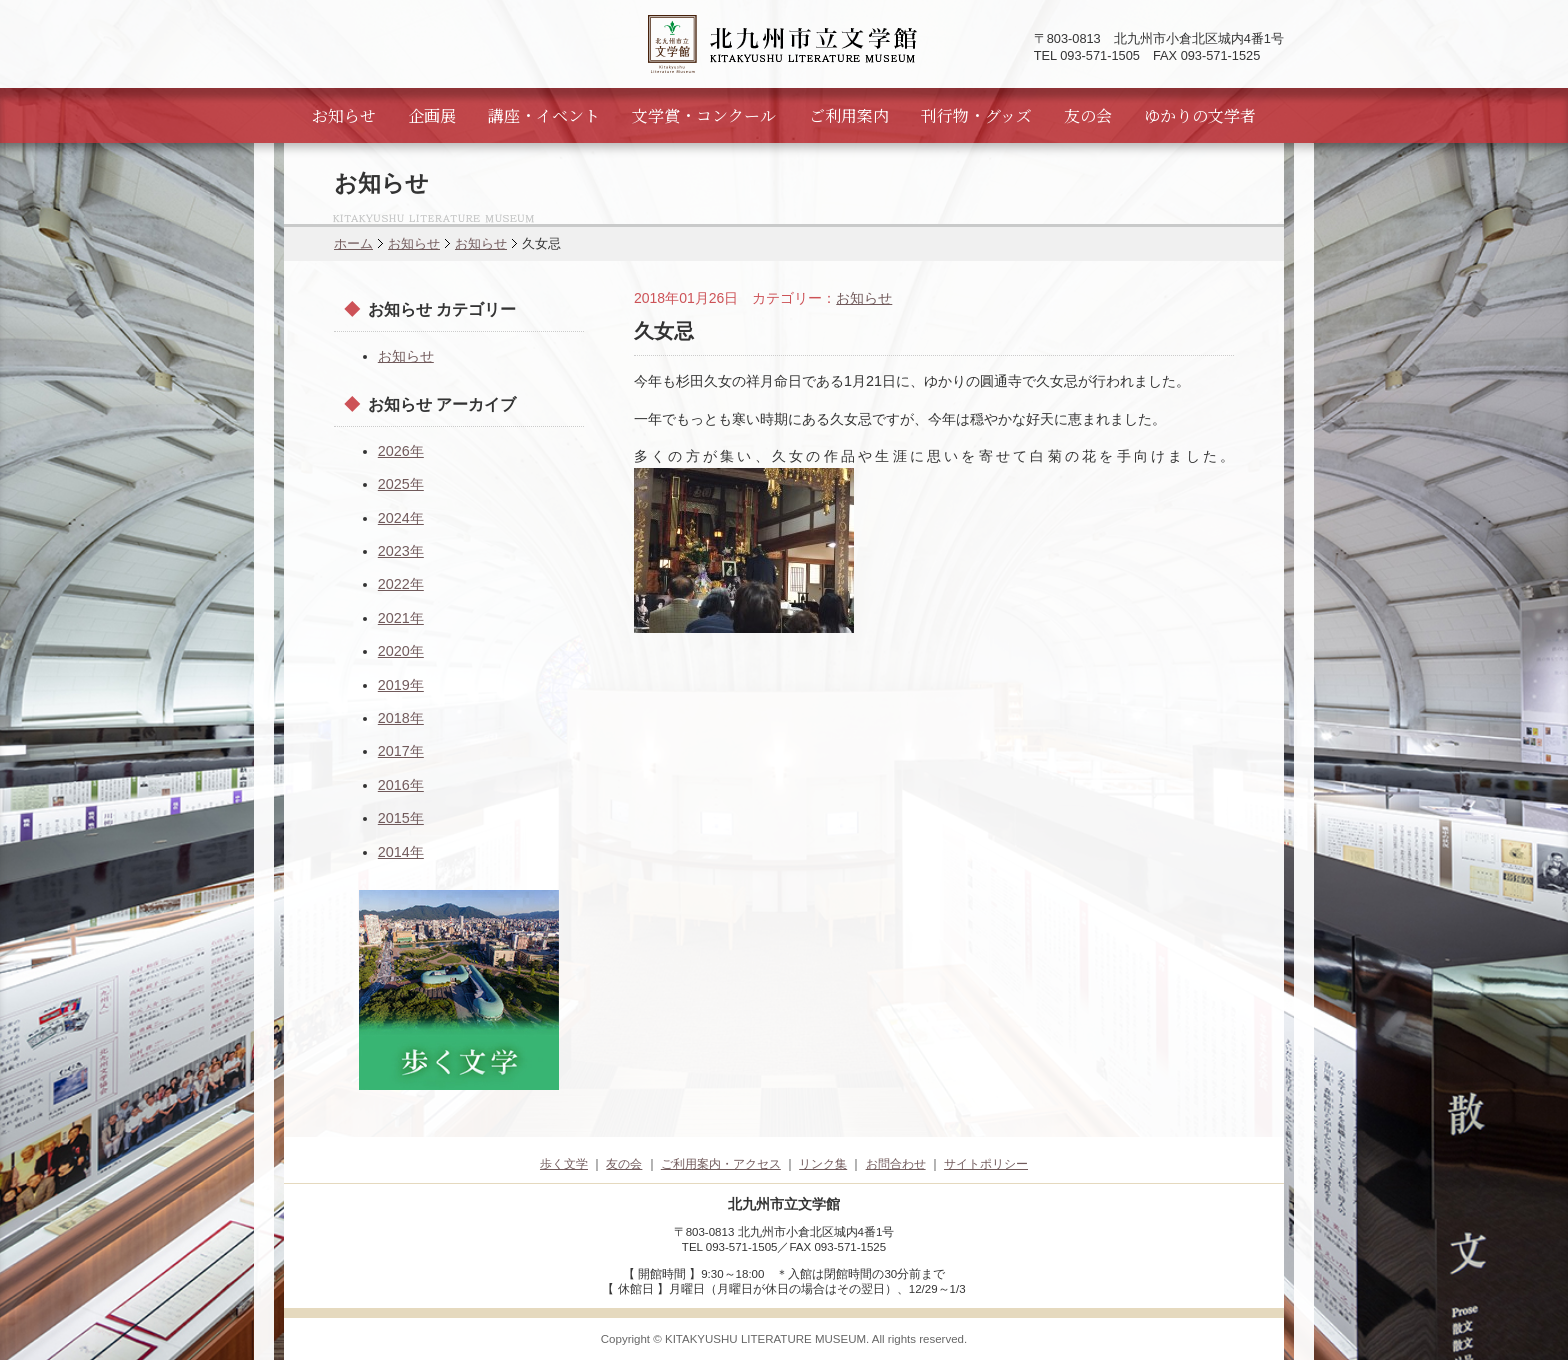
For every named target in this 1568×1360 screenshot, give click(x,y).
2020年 (401, 651)
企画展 (432, 115)
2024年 (401, 518)
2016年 (401, 785)
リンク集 (823, 1164)
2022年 (401, 584)
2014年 (401, 852)
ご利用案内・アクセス (721, 1164)
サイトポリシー (986, 1164)
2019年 (401, 685)
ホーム (353, 243)
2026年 (401, 451)
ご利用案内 (849, 115)
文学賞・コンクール (704, 115)
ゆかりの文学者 (1200, 115)
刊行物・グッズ (976, 115)
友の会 (1088, 115)
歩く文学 (564, 1164)
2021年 (401, 618)
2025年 (401, 484)
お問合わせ (896, 1164)
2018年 (401, 718)
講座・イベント (544, 115)
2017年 (401, 751)
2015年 (401, 818)
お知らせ (344, 115)
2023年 (401, 551)
